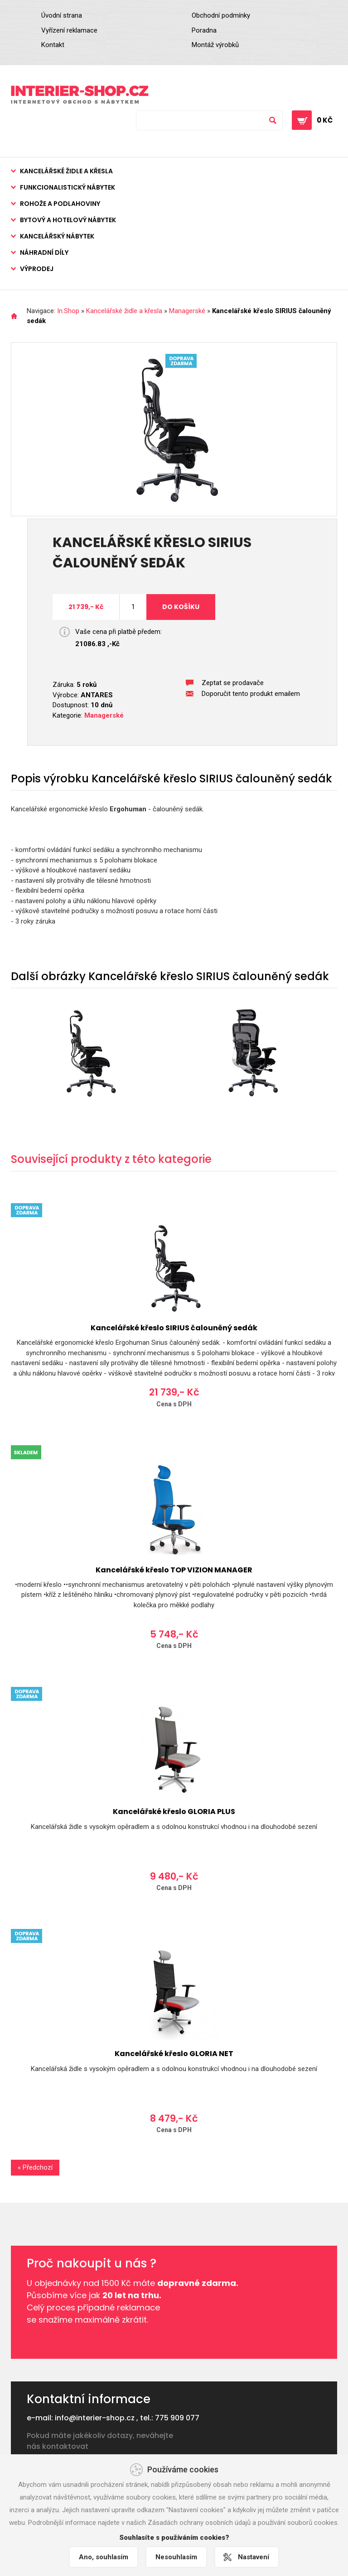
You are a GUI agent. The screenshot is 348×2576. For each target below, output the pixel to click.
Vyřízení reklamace (69, 30)
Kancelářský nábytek (57, 236)
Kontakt (52, 45)
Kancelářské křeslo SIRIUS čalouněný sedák (174, 1328)
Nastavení (253, 2557)
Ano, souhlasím (103, 2557)
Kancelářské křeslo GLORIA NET (174, 2053)
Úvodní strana (61, 15)
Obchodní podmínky (221, 15)
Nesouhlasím (176, 2557)
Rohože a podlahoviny (60, 203)
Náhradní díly (44, 252)
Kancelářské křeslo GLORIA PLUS (174, 1811)
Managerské (187, 311)
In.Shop (68, 311)
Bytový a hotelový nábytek (68, 219)
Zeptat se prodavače (233, 683)
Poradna (204, 30)
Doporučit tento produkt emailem (251, 693)
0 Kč (325, 120)
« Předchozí (35, 2167)
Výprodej (36, 268)
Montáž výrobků (215, 45)
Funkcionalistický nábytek (67, 187)
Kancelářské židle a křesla (66, 171)
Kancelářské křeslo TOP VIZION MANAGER (174, 1570)
